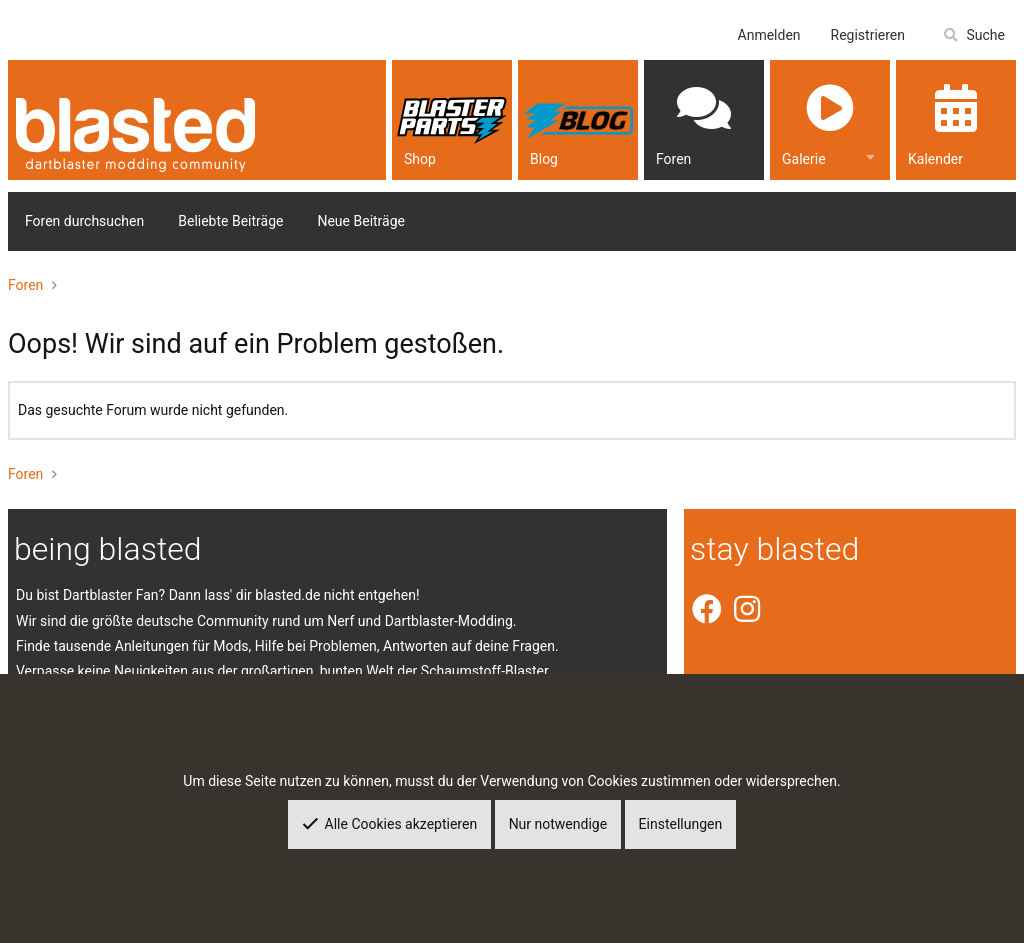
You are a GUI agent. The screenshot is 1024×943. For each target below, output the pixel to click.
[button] (870, 155)
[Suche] (973, 35)
